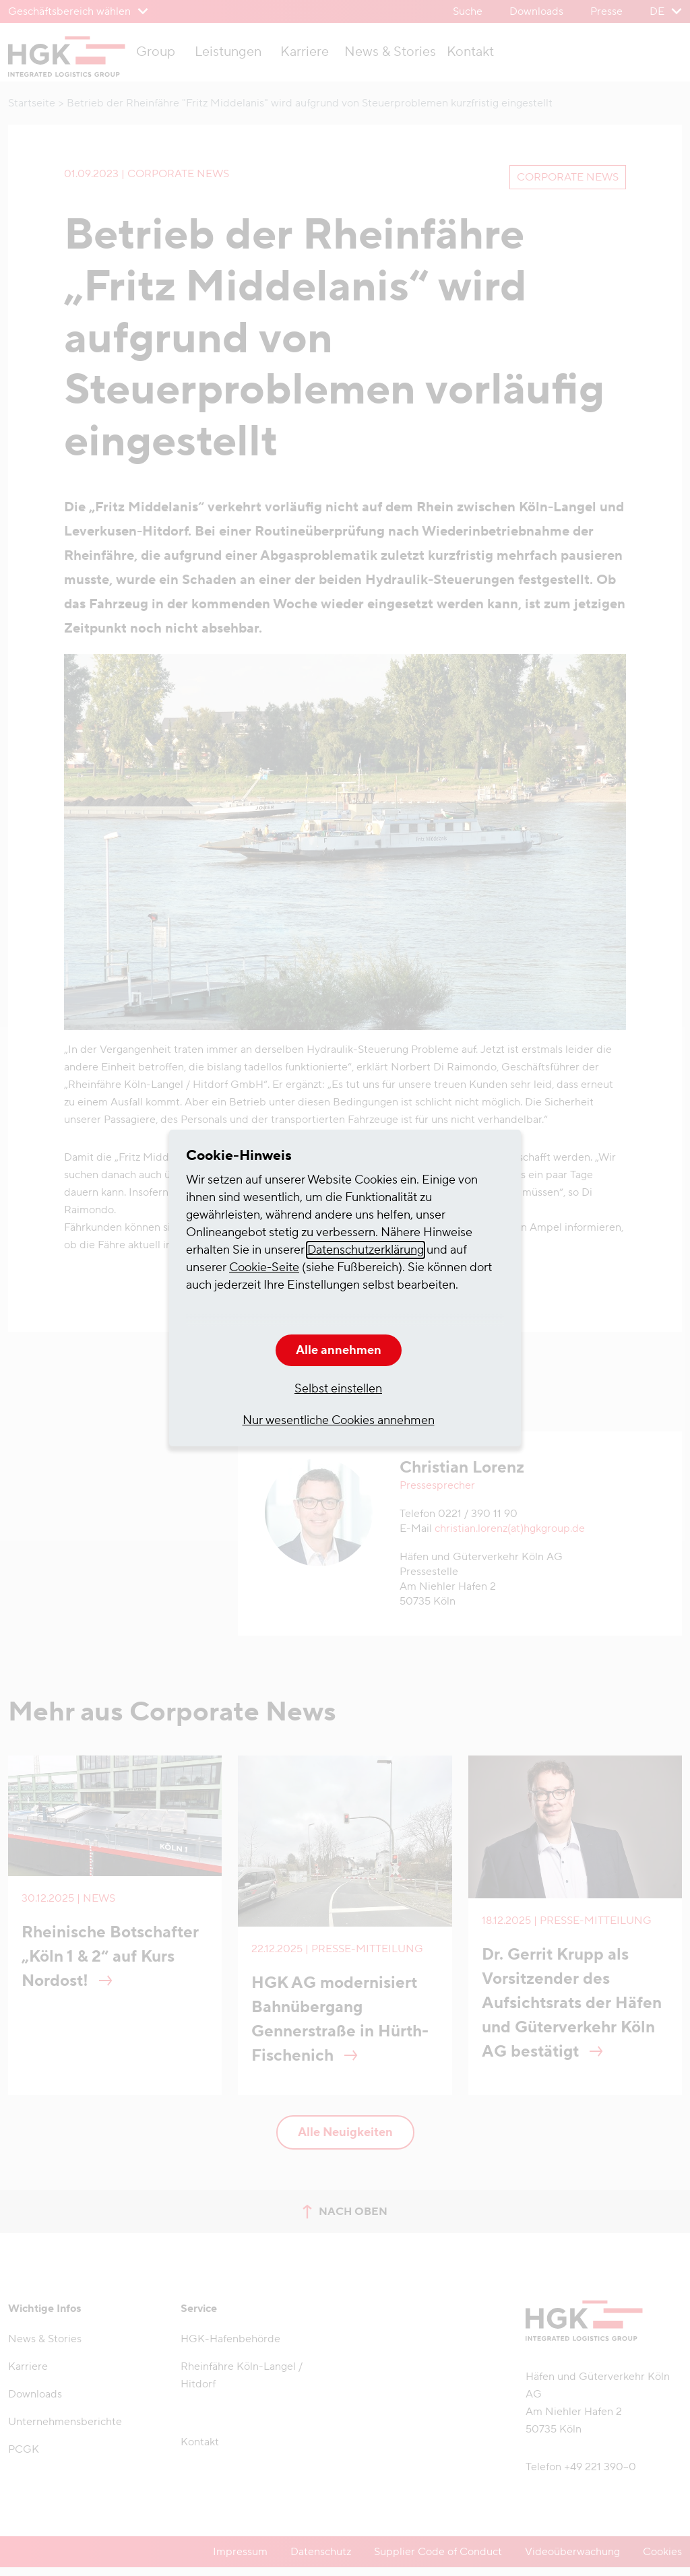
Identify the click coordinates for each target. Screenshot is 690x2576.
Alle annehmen (338, 1350)
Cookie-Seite (264, 1267)
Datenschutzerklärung (365, 1250)
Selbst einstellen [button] (338, 1388)
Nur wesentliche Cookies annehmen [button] (339, 1420)
